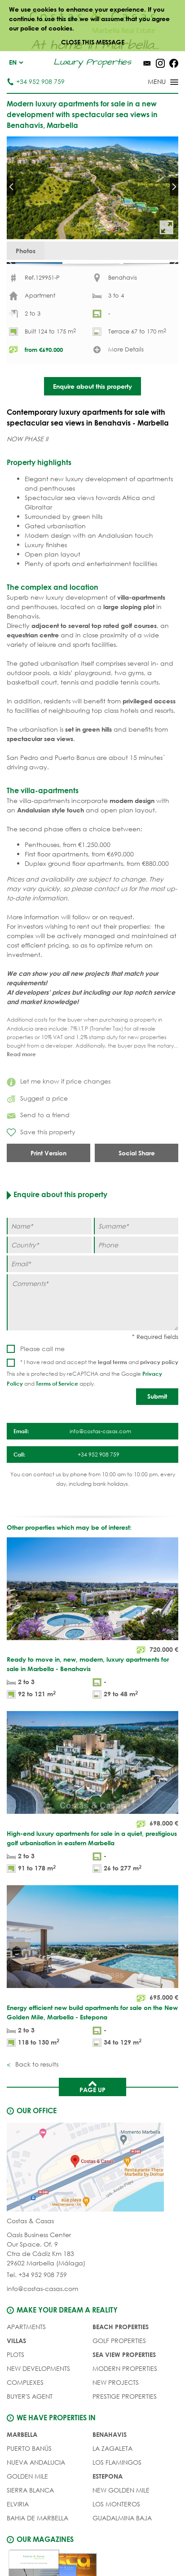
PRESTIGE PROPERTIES (124, 2428)
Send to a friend (38, 1146)
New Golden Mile (121, 2522)
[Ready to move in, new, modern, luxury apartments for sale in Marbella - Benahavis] (92, 1651)
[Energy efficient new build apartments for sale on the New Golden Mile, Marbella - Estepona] (92, 1999)
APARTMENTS (26, 2358)
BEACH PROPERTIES (120, 2358)
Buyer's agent (30, 2428)
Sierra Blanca (30, 2522)
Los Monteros (116, 2536)
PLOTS (15, 2386)
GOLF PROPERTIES (119, 2372)
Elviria (18, 2536)
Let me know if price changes (58, 1113)
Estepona (107, 2508)
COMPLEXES (25, 2414)
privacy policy (159, 1393)
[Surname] (136, 1258)
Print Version (48, 1185)
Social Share (137, 1185)
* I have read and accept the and (99, 1393)
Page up (92, 2117)
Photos (25, 251)
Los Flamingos (116, 2494)
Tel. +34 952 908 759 (37, 2306)
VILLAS (16, 2372)
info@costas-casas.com (42, 2320)
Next (174, 187)
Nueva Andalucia (36, 2494)
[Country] (49, 1276)
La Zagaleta (112, 2480)
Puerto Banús (29, 2480)
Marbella (22, 2466)
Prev (11, 187)
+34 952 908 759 (36, 81)
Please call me (42, 1380)
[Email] (92, 1295)
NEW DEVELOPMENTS (38, 2400)
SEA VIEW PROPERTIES (124, 2386)
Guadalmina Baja (122, 2549)
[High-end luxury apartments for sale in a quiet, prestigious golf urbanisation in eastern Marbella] (92, 1825)
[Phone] (136, 1276)
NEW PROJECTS (115, 2414)
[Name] (49, 1258)
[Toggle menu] (151, 83)
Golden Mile (27, 2508)
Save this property (41, 1164)
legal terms (112, 1393)
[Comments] (92, 1334)
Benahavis (109, 2466)
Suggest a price (37, 1129)
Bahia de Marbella (37, 2549)
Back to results (35, 2095)
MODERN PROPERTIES (124, 2400)
